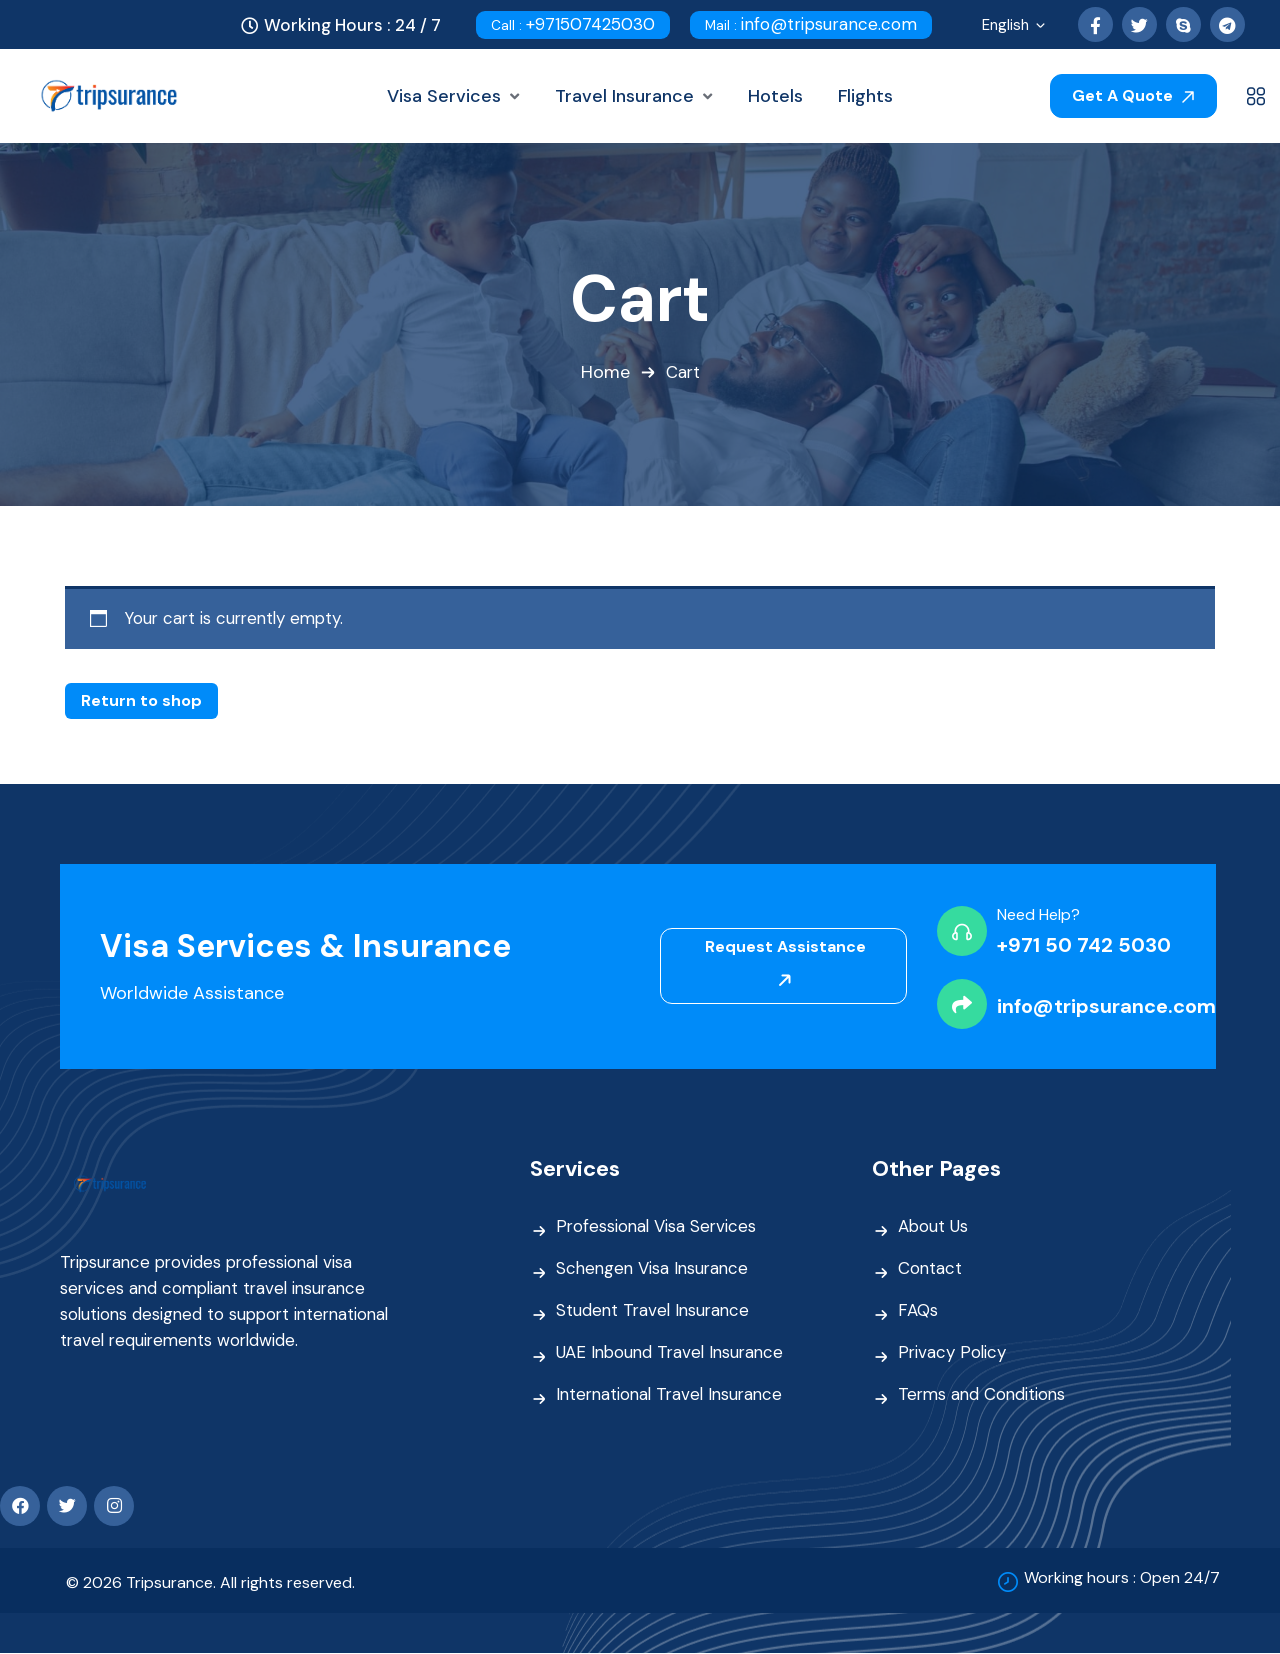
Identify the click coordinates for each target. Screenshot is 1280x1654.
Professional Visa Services (658, 1227)
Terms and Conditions (984, 1395)
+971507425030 (573, 24)
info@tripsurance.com (811, 24)
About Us (933, 1227)
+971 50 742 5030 (1084, 945)
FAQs (918, 1311)
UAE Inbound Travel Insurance (673, 1353)
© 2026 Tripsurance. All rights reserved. (210, 1583)
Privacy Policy (953, 1353)
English (1015, 27)
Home (604, 373)
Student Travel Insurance (655, 1311)
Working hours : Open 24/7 (1122, 1577)
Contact (930, 1269)
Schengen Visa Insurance (655, 1269)
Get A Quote (1133, 95)
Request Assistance (785, 963)
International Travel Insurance (674, 1395)
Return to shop (141, 700)
